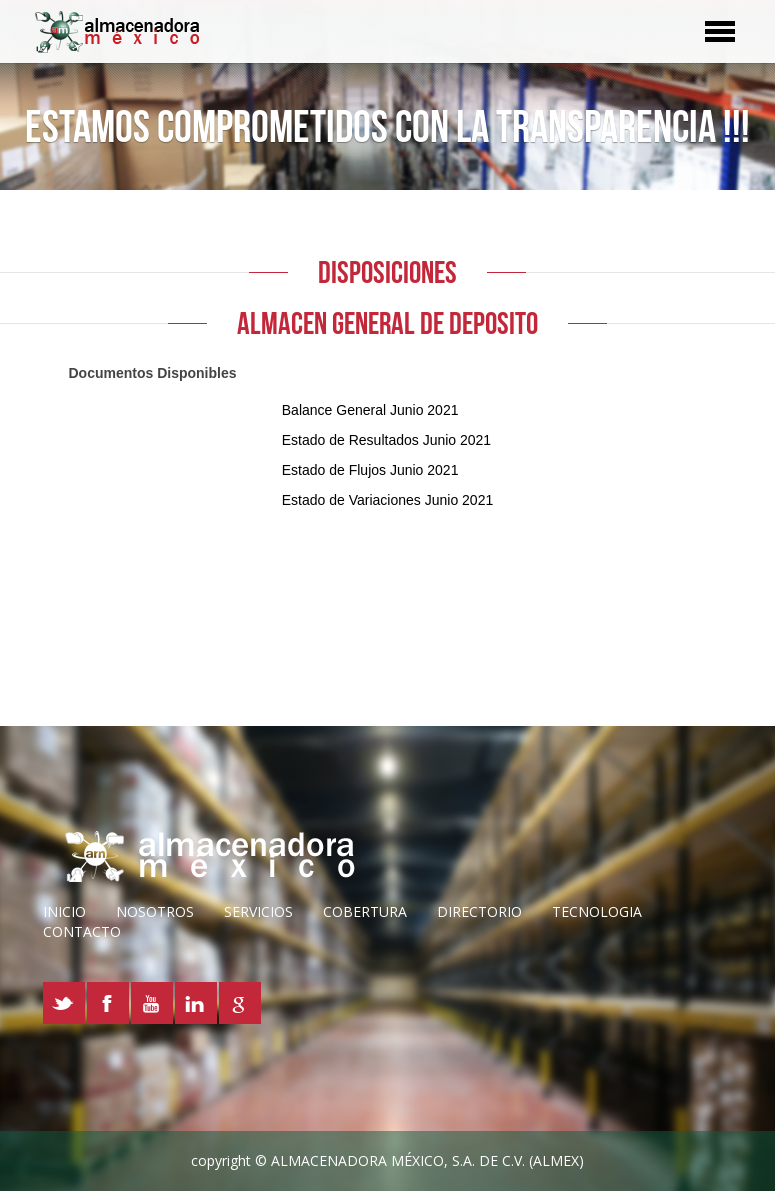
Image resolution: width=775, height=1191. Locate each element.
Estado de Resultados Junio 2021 (386, 440)
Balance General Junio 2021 (370, 410)
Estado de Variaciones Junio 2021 (387, 500)
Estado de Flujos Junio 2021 (370, 470)
